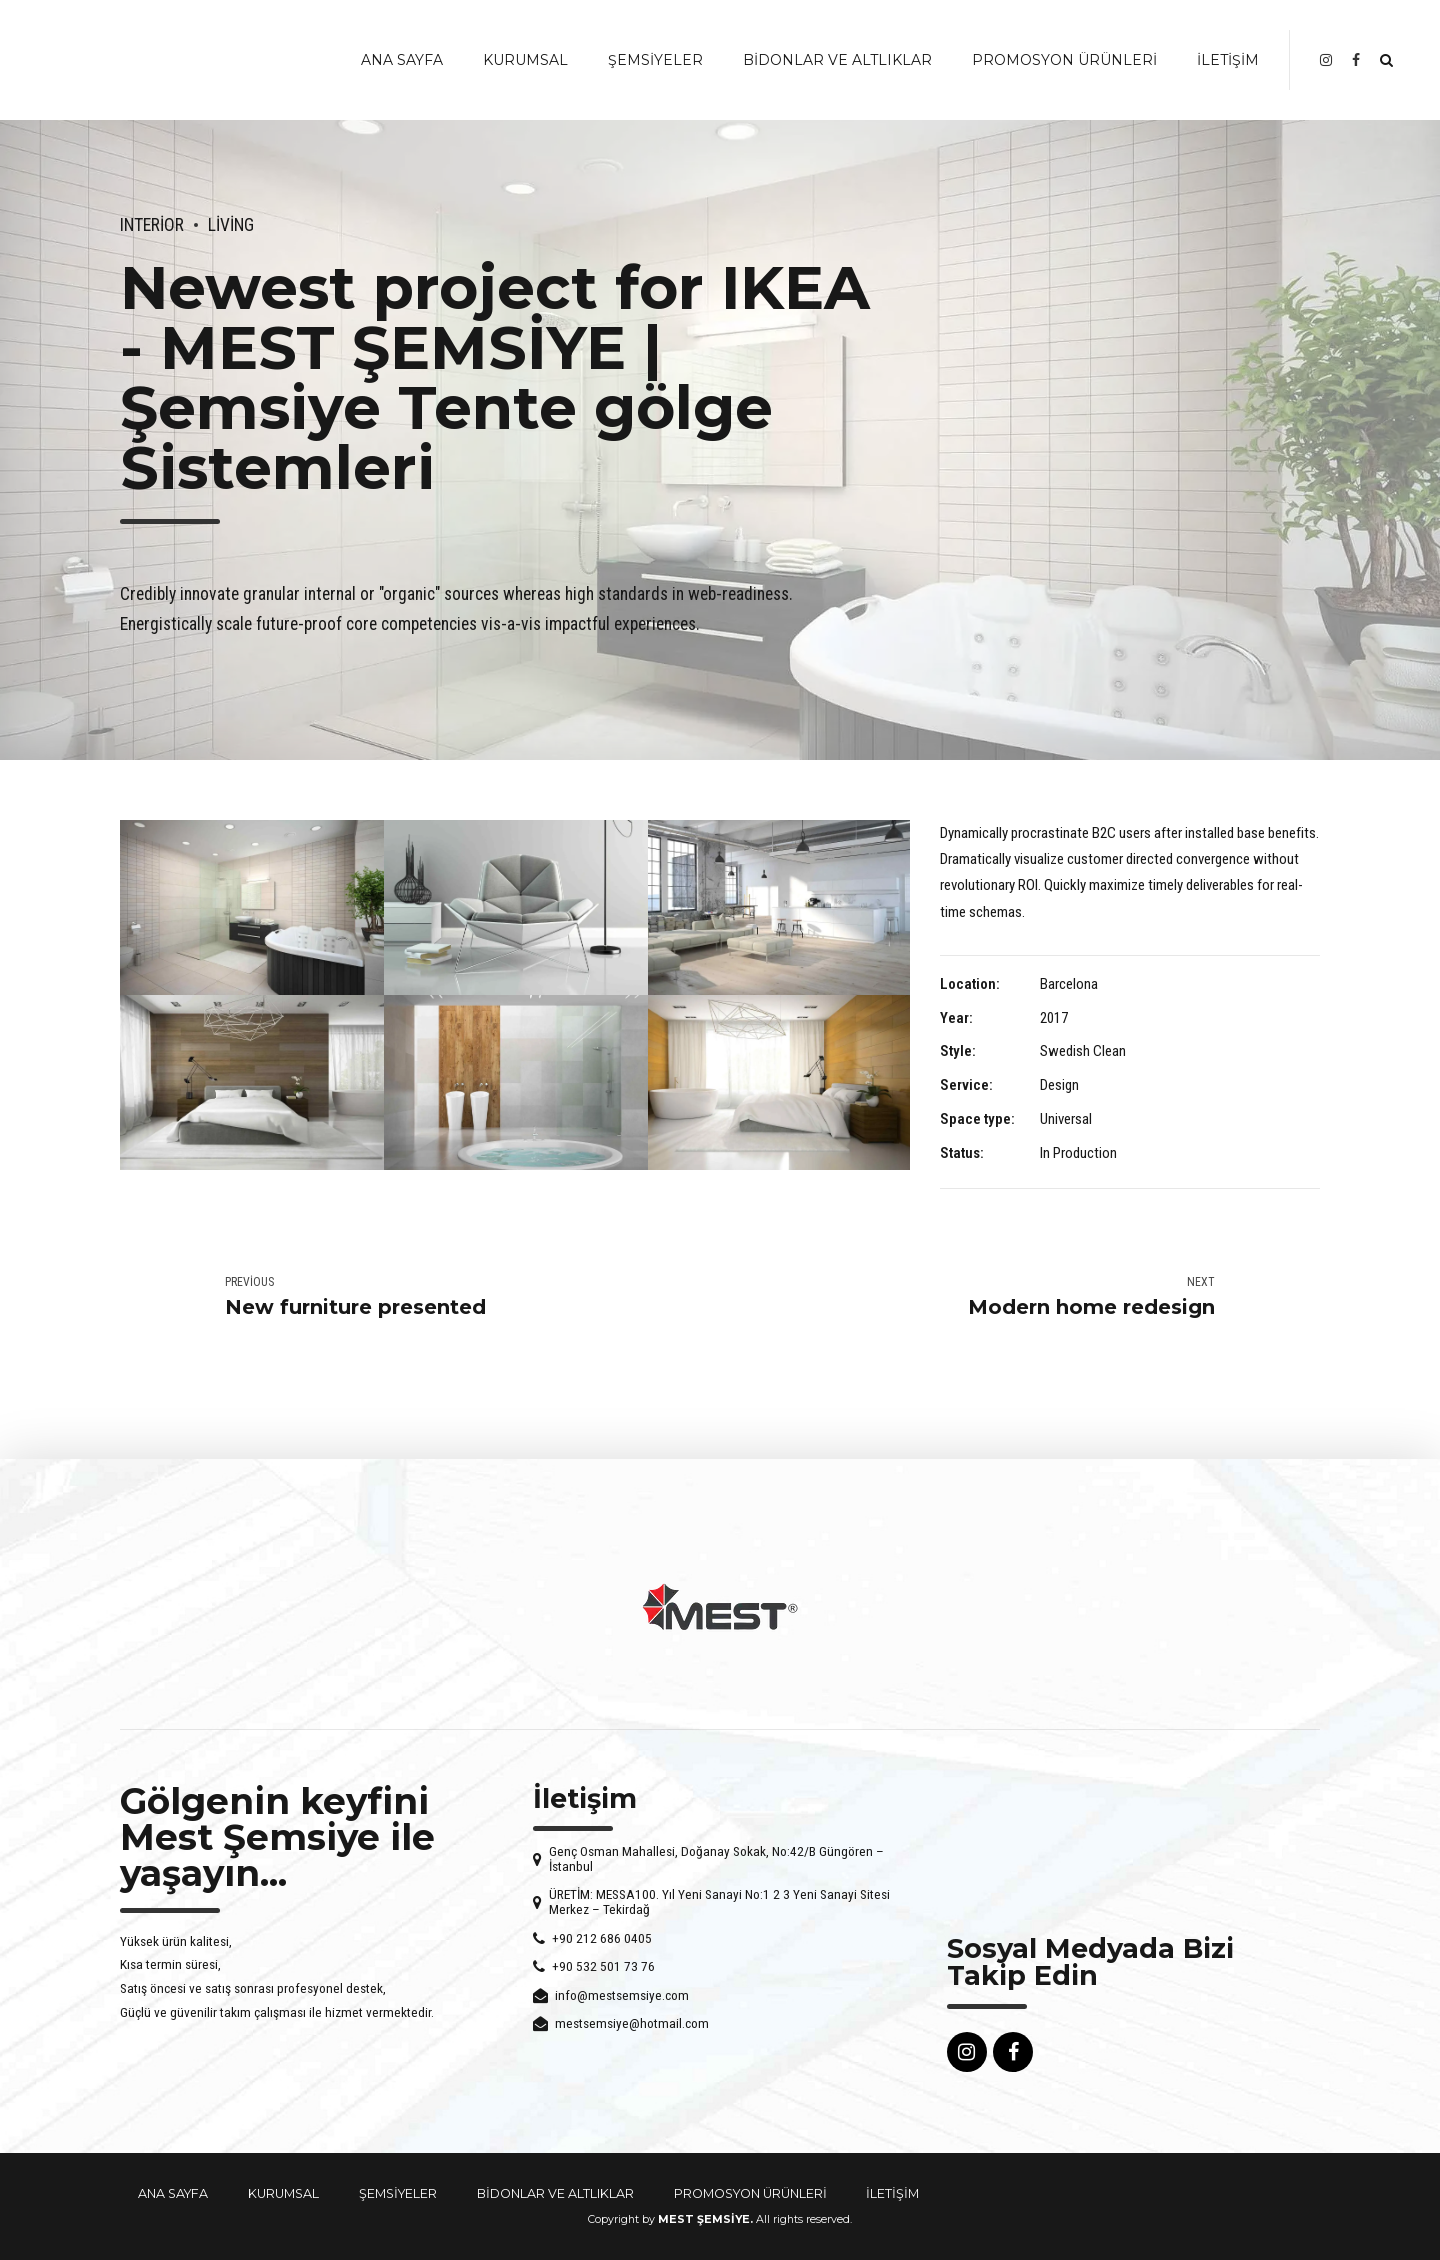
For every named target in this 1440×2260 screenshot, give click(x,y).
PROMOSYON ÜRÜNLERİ (1064, 60)
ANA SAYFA (402, 60)
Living (231, 225)
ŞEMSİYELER (655, 60)
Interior (152, 225)
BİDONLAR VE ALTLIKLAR (837, 60)
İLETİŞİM (1228, 60)
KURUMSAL (525, 60)
